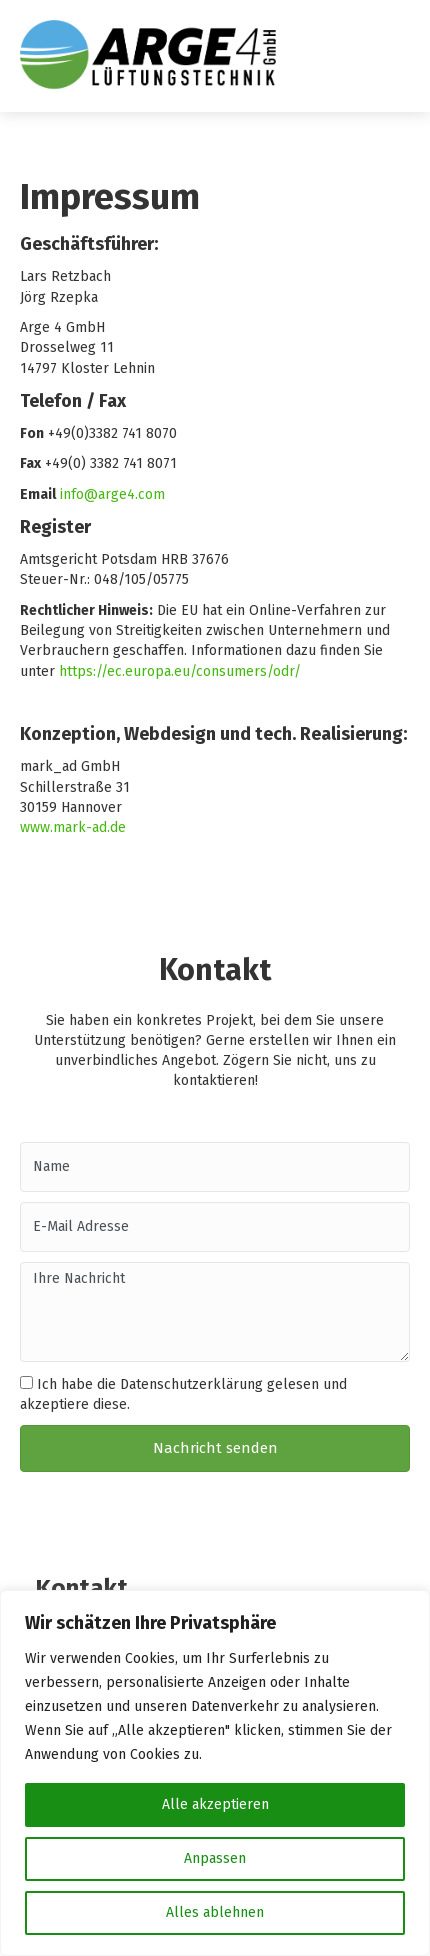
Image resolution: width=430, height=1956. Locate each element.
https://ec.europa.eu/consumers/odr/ (180, 671)
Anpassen (215, 1858)
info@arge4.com (112, 494)
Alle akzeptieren (215, 1804)
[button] (215, 1448)
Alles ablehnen (215, 1912)
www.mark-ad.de (73, 827)
